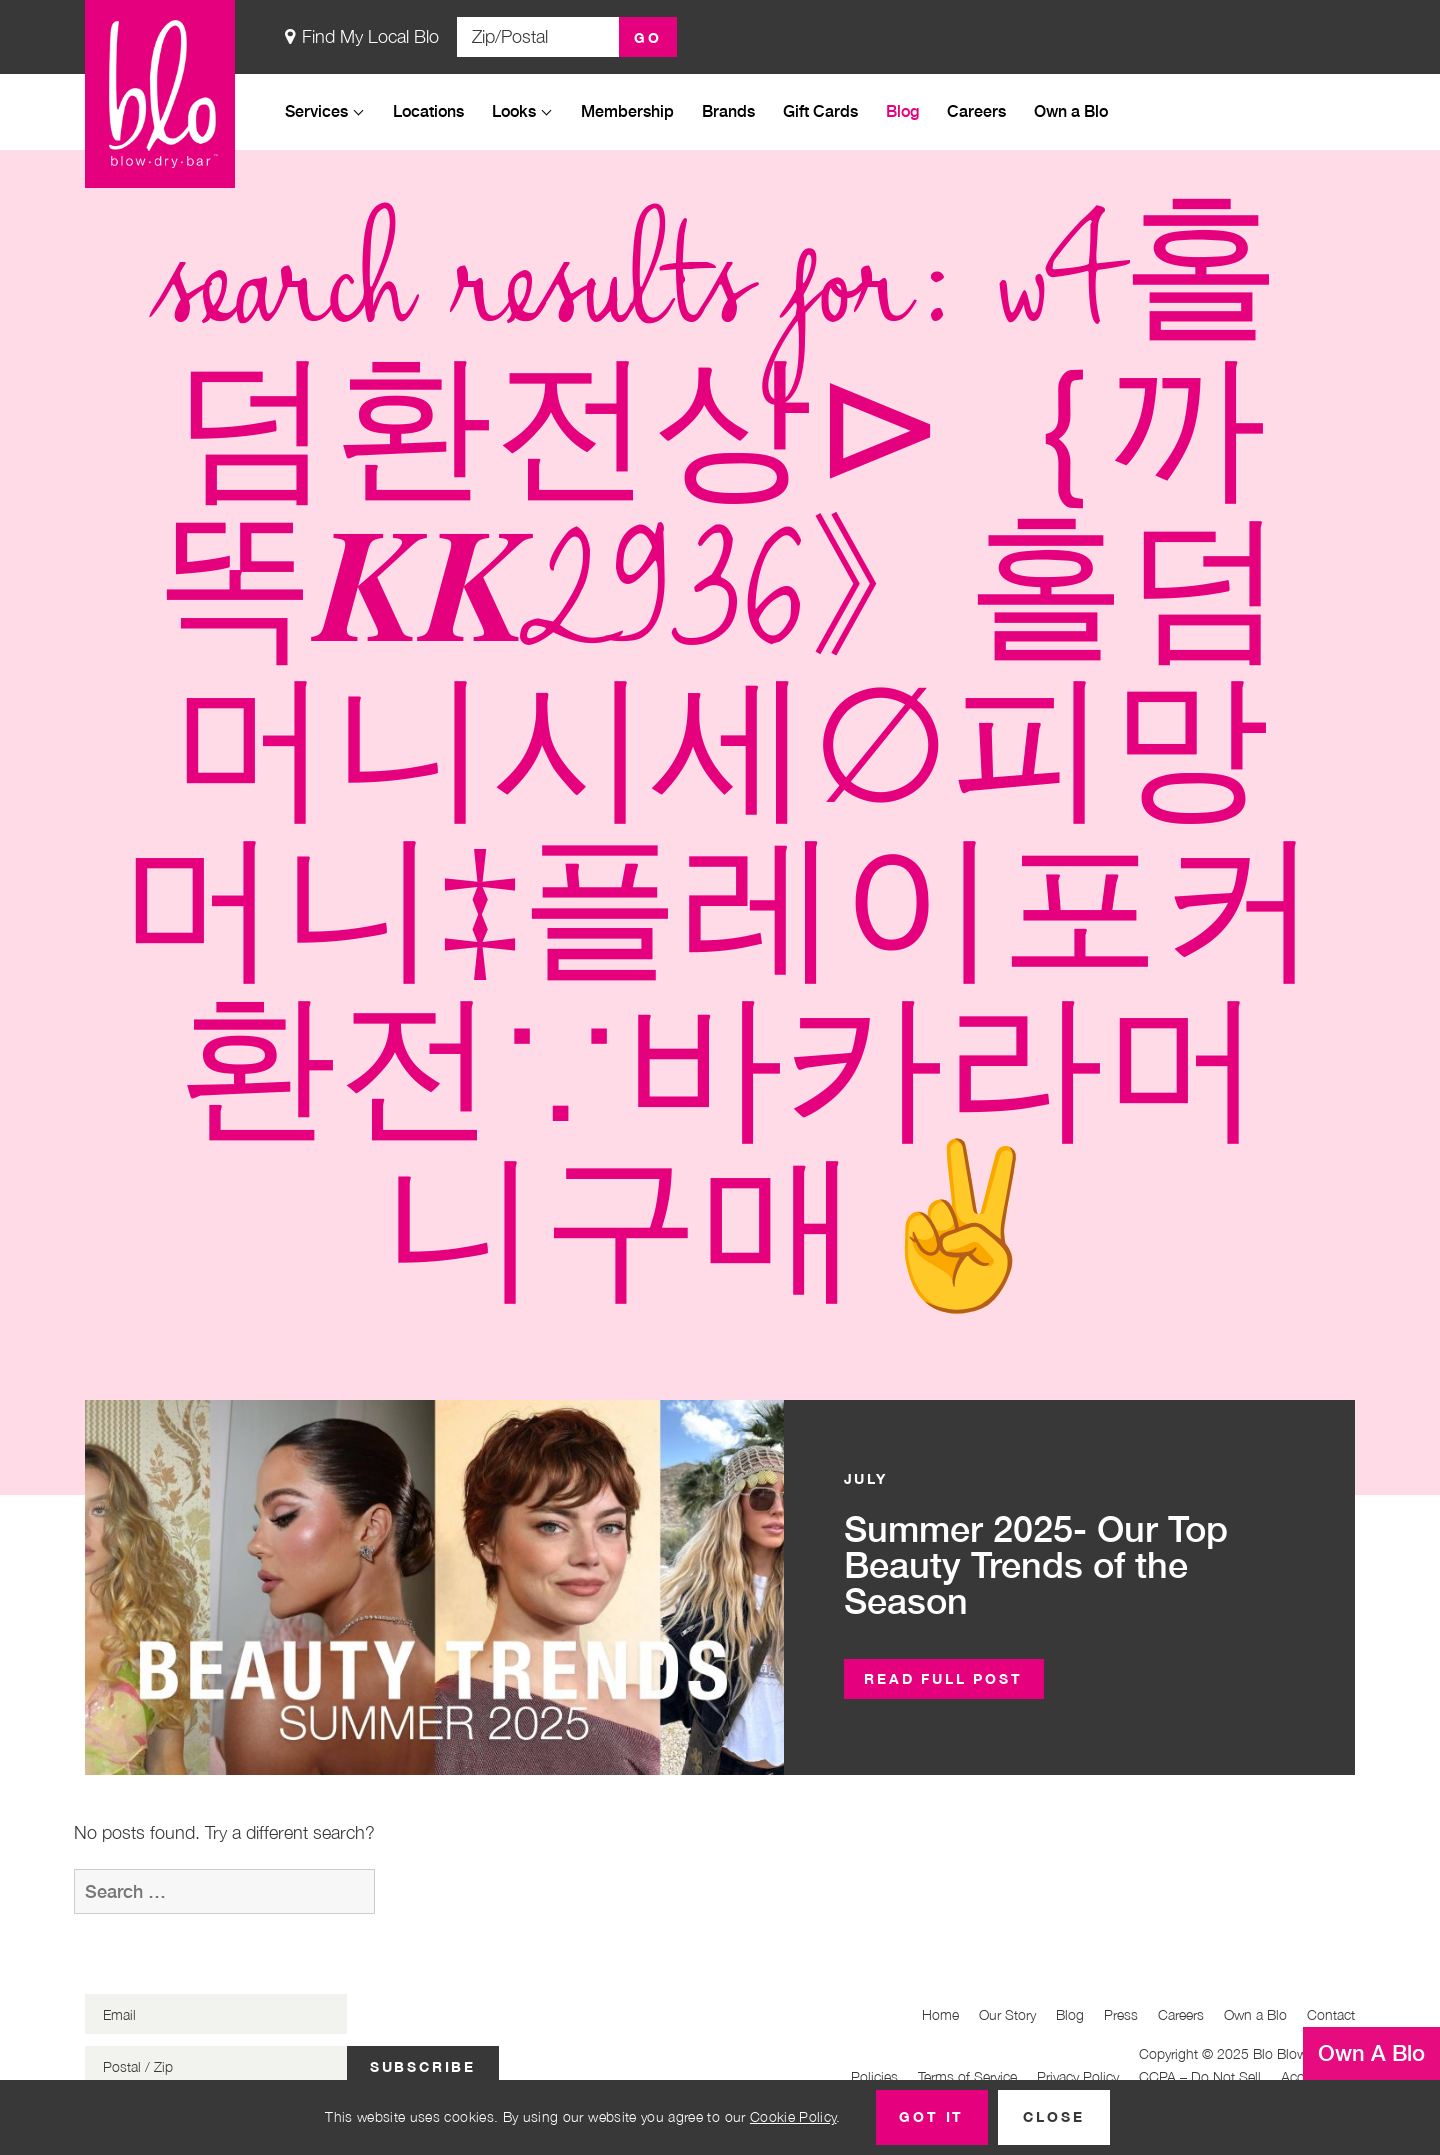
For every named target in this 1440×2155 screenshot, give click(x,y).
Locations (428, 110)
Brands (728, 110)
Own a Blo (1071, 110)
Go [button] (648, 37)
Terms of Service (967, 2076)
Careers (976, 110)
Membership (627, 110)
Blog (902, 110)
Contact (1331, 2014)
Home (940, 2014)
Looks (514, 110)
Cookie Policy (793, 2116)
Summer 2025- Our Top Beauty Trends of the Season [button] (1036, 1564)
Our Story (1007, 2014)
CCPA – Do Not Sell (1200, 2076)
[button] (944, 1679)
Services (316, 110)
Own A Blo (1371, 2053)
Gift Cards (820, 110)
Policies (874, 2076)
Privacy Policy (1078, 2076)
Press (1121, 2014)
